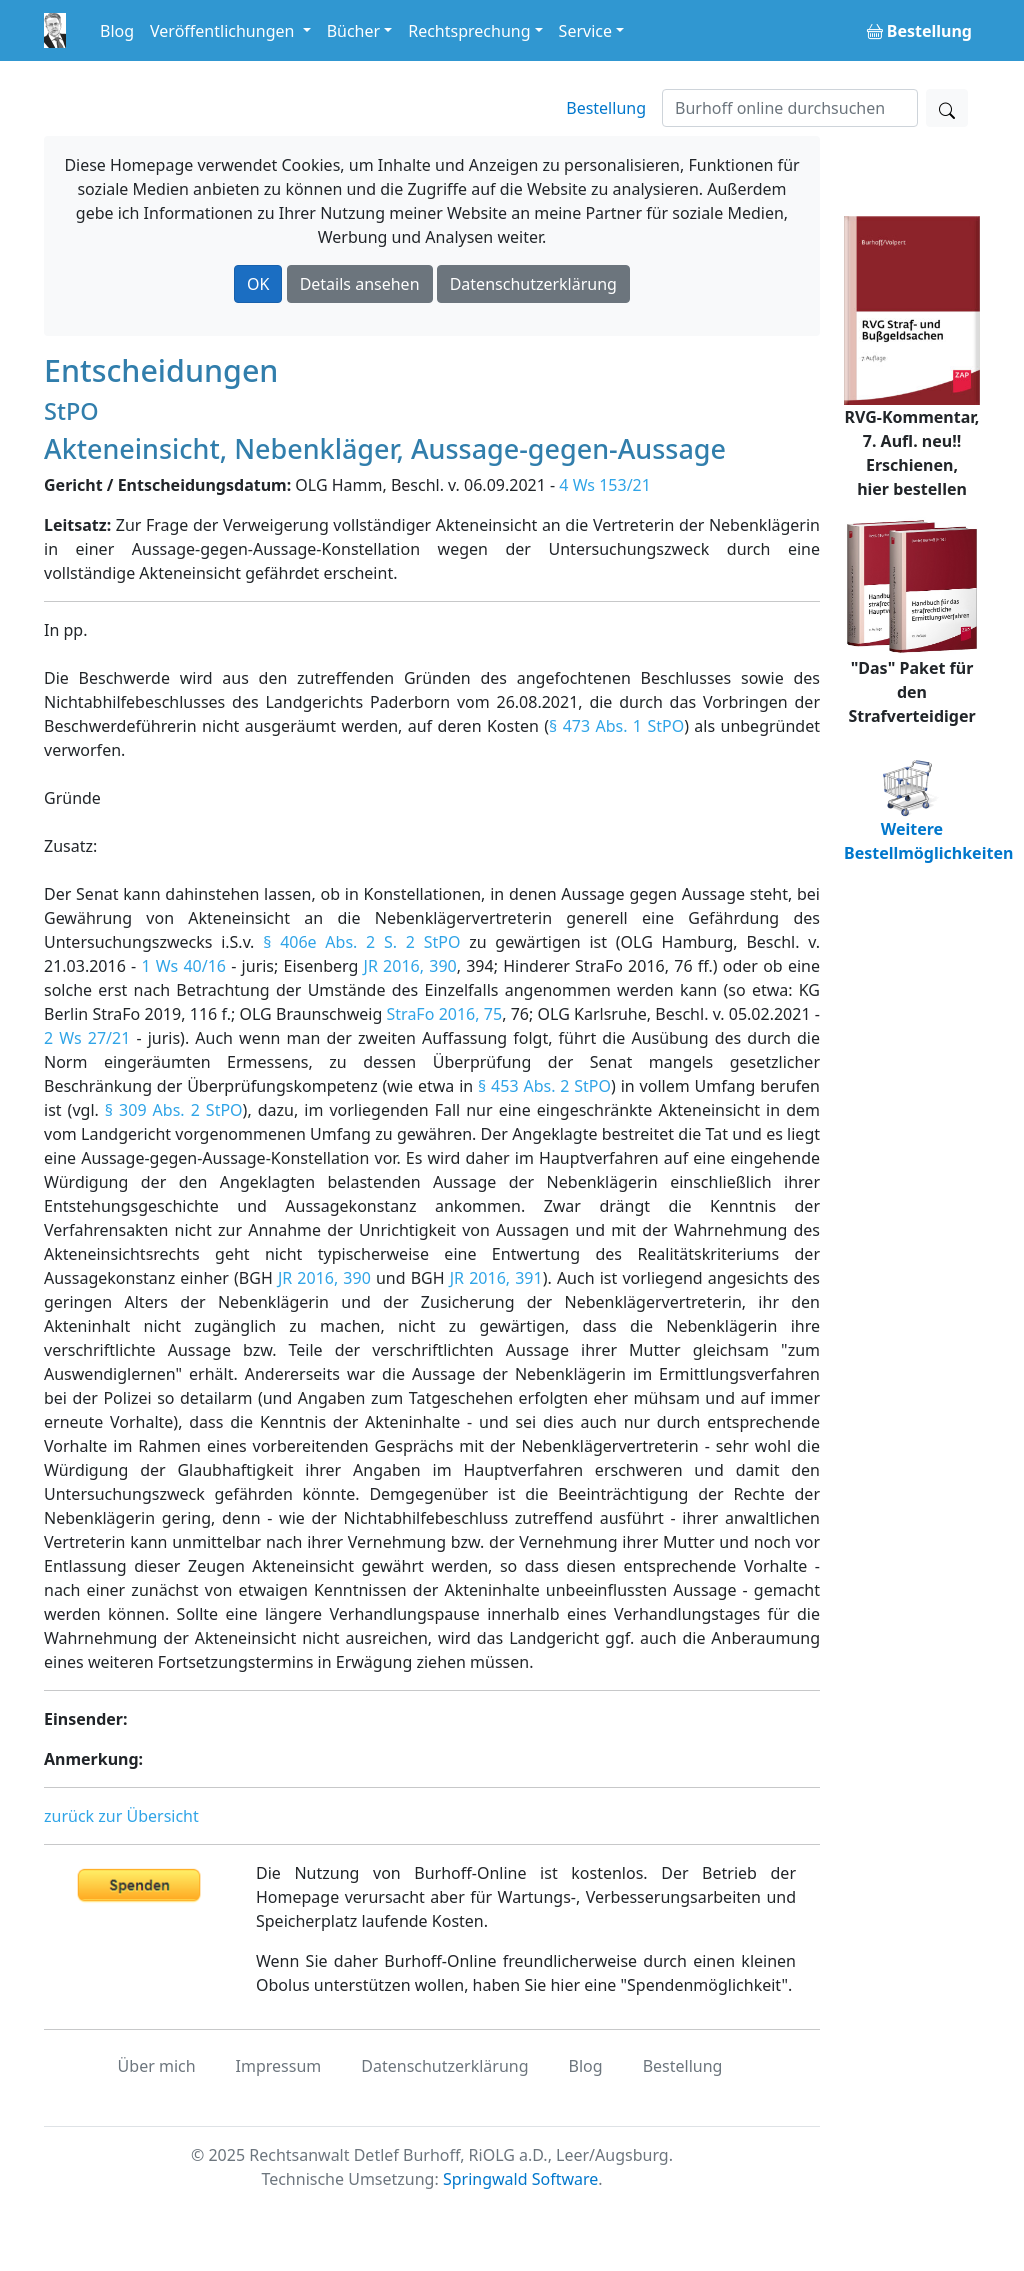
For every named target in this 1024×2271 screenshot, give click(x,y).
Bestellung (606, 108)
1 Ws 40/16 (183, 966)
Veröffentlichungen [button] (224, 31)
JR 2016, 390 (410, 966)
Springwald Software (520, 2179)
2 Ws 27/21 (87, 1038)
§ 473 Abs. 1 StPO (616, 726)
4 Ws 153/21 (605, 485)
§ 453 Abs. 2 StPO (544, 1086)
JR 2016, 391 (496, 1278)
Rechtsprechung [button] (469, 31)
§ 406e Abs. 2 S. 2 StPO (361, 942)
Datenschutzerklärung (533, 284)
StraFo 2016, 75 (445, 1014)
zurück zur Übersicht (121, 1816)
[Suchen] (790, 108)
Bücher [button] (354, 31)
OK (258, 284)
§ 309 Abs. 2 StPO (174, 1110)
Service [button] (585, 31)
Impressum (279, 2066)
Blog (117, 31)
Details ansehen (360, 284)
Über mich (157, 2066)
